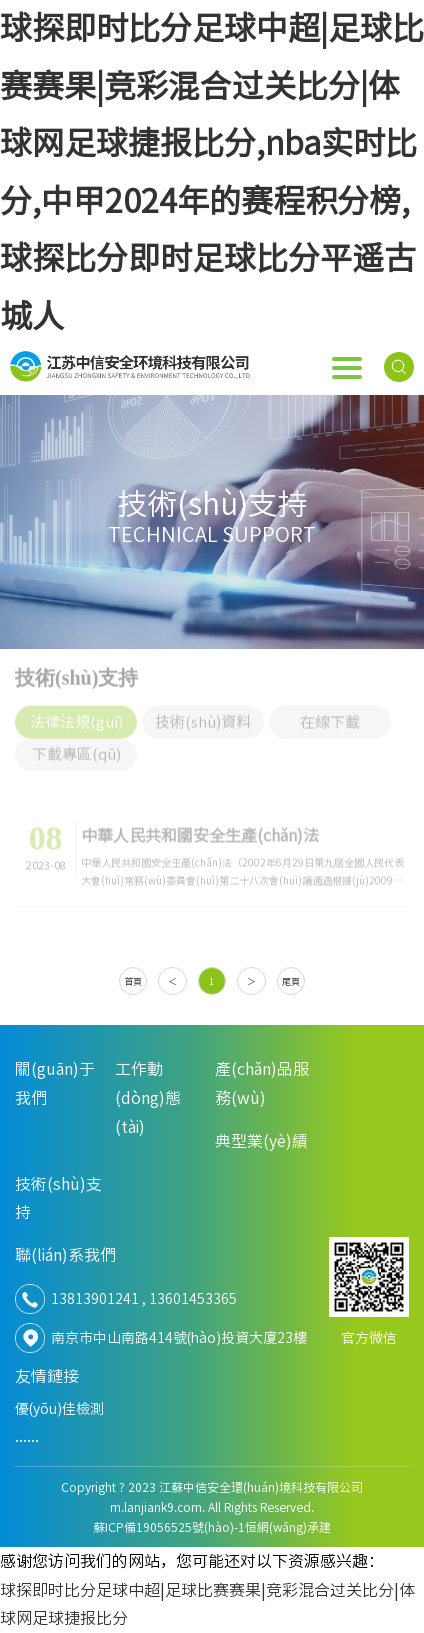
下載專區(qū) (76, 748)
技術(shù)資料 (203, 716)
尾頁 (291, 981)
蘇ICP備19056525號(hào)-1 (169, 1527)
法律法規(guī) (76, 716)
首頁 (133, 981)
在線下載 (330, 716)
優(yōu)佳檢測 (59, 1409)
